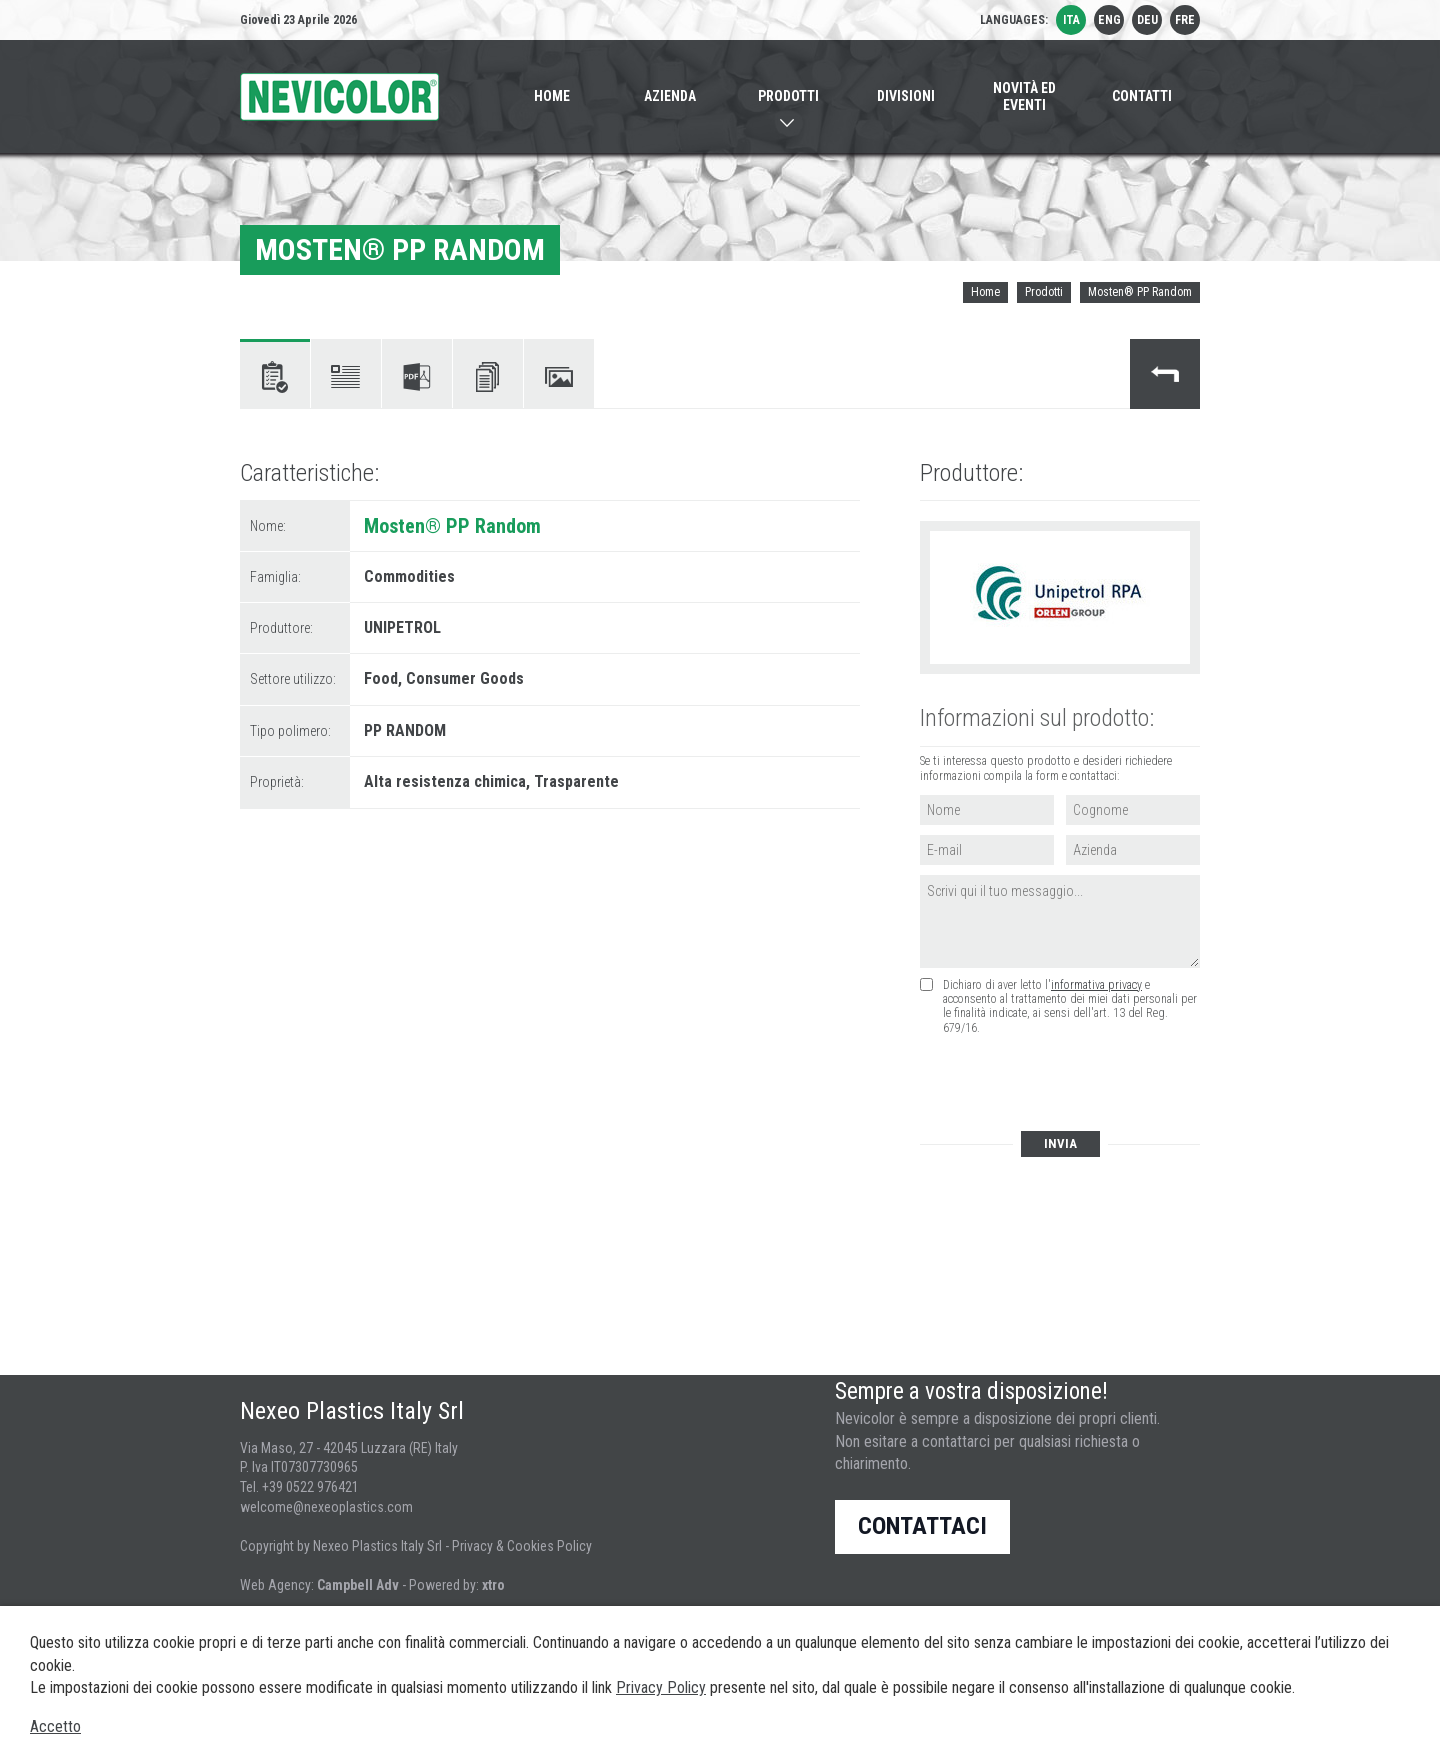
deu (1147, 20)
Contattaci (922, 1526)
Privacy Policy (661, 1687)
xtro (493, 1585)
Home (985, 292)
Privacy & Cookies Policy (522, 1546)
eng (1109, 20)
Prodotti (1044, 292)
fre (1185, 20)
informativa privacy (1096, 985)
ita (1071, 20)
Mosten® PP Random (1140, 292)
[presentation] (1070, 1084)
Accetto (55, 1726)
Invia (1060, 1143)
